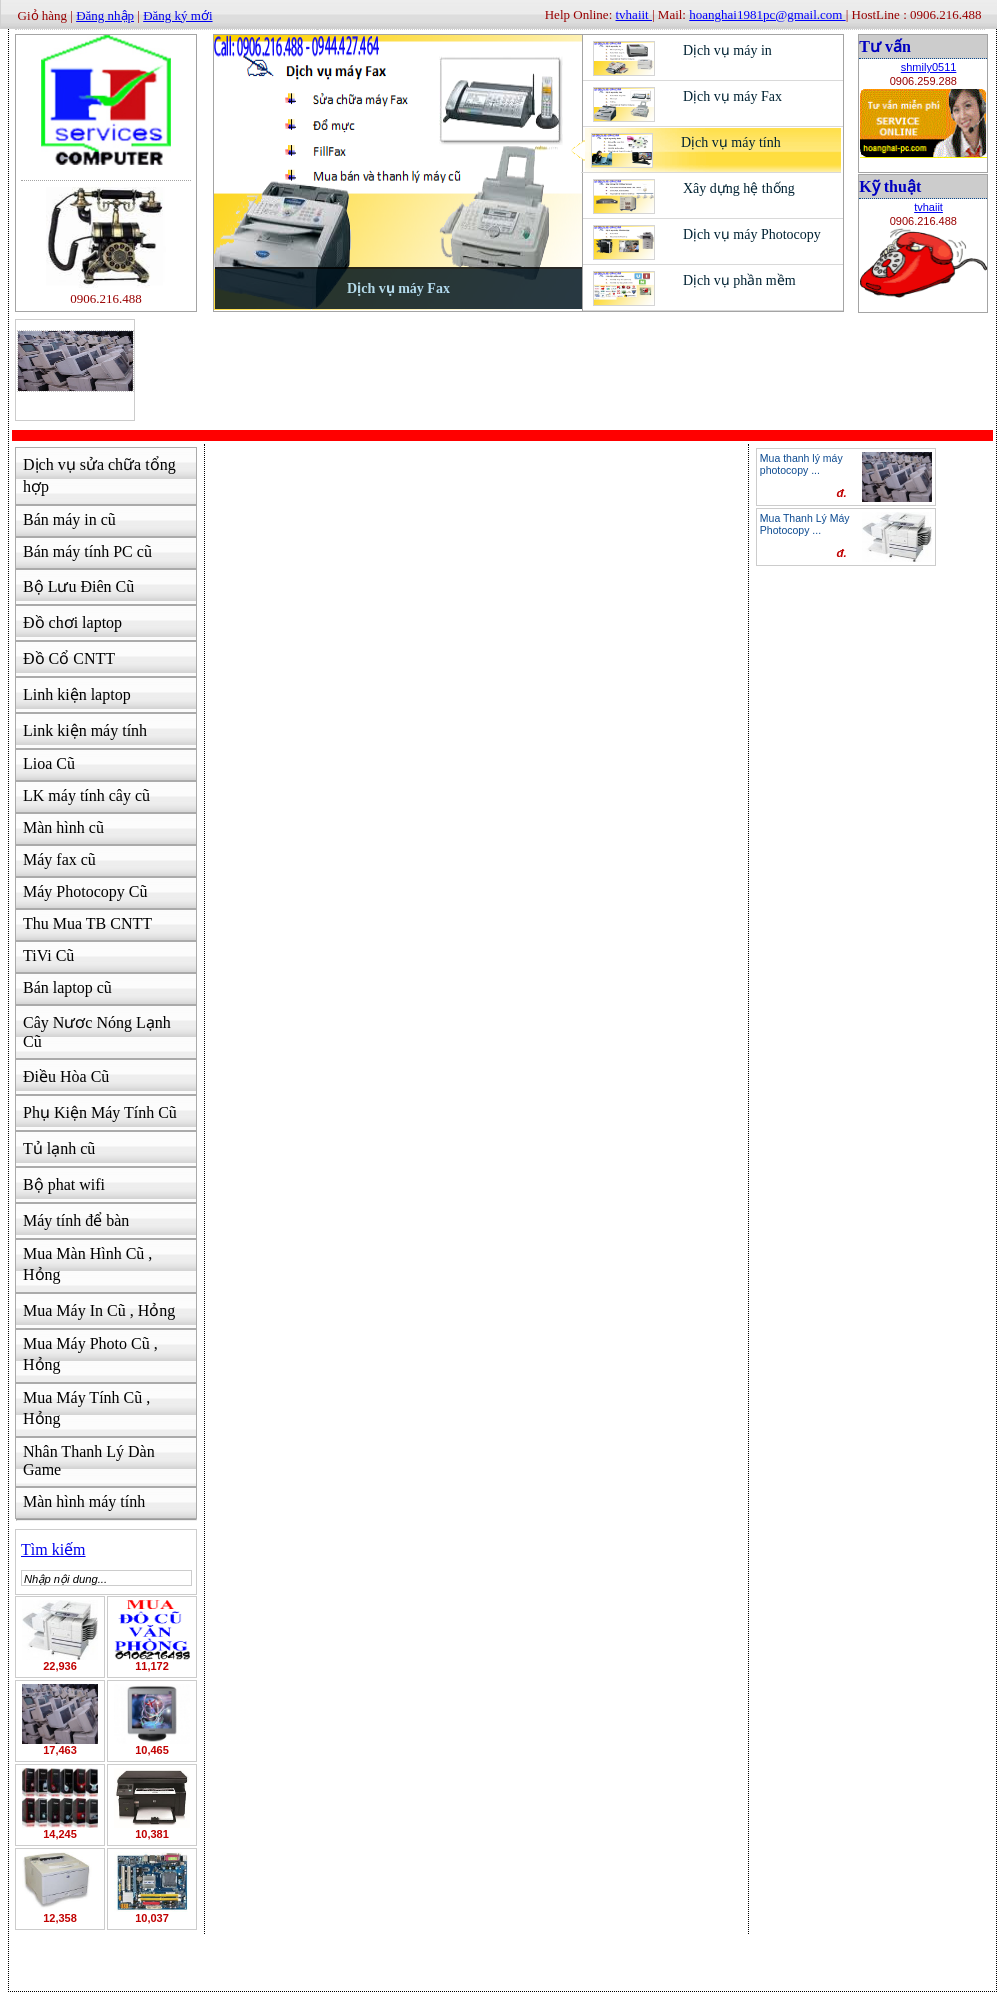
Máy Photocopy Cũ (85, 891)
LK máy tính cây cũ (86, 795)
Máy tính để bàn (76, 1220)
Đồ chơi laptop (72, 622)
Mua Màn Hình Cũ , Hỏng (87, 1264)
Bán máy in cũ (69, 519)
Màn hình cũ (63, 827)
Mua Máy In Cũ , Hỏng (99, 1310)
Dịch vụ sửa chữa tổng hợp (99, 475)
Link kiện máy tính (85, 730)
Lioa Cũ (49, 763)
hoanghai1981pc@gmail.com (767, 14)
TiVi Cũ (48, 955)
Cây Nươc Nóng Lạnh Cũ (97, 1032)
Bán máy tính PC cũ (87, 551)
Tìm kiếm (53, 1549)
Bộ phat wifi (64, 1184)
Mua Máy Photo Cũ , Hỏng (90, 1354)
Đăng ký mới (177, 15)
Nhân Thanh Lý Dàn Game (89, 1460)
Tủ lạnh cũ (59, 1148)
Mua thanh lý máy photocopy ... (801, 464)
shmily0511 (929, 67)
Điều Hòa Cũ (66, 1076)
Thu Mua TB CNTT (87, 923)
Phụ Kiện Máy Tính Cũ (100, 1112)
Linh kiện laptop (77, 694)
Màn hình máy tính (84, 1501)
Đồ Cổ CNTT (69, 658)
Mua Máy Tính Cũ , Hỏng (86, 1408)
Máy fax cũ (59, 859)
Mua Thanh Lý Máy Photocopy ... (805, 524)
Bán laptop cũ (67, 987)
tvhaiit (928, 207)
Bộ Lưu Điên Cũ (78, 586)
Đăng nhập (105, 15)
